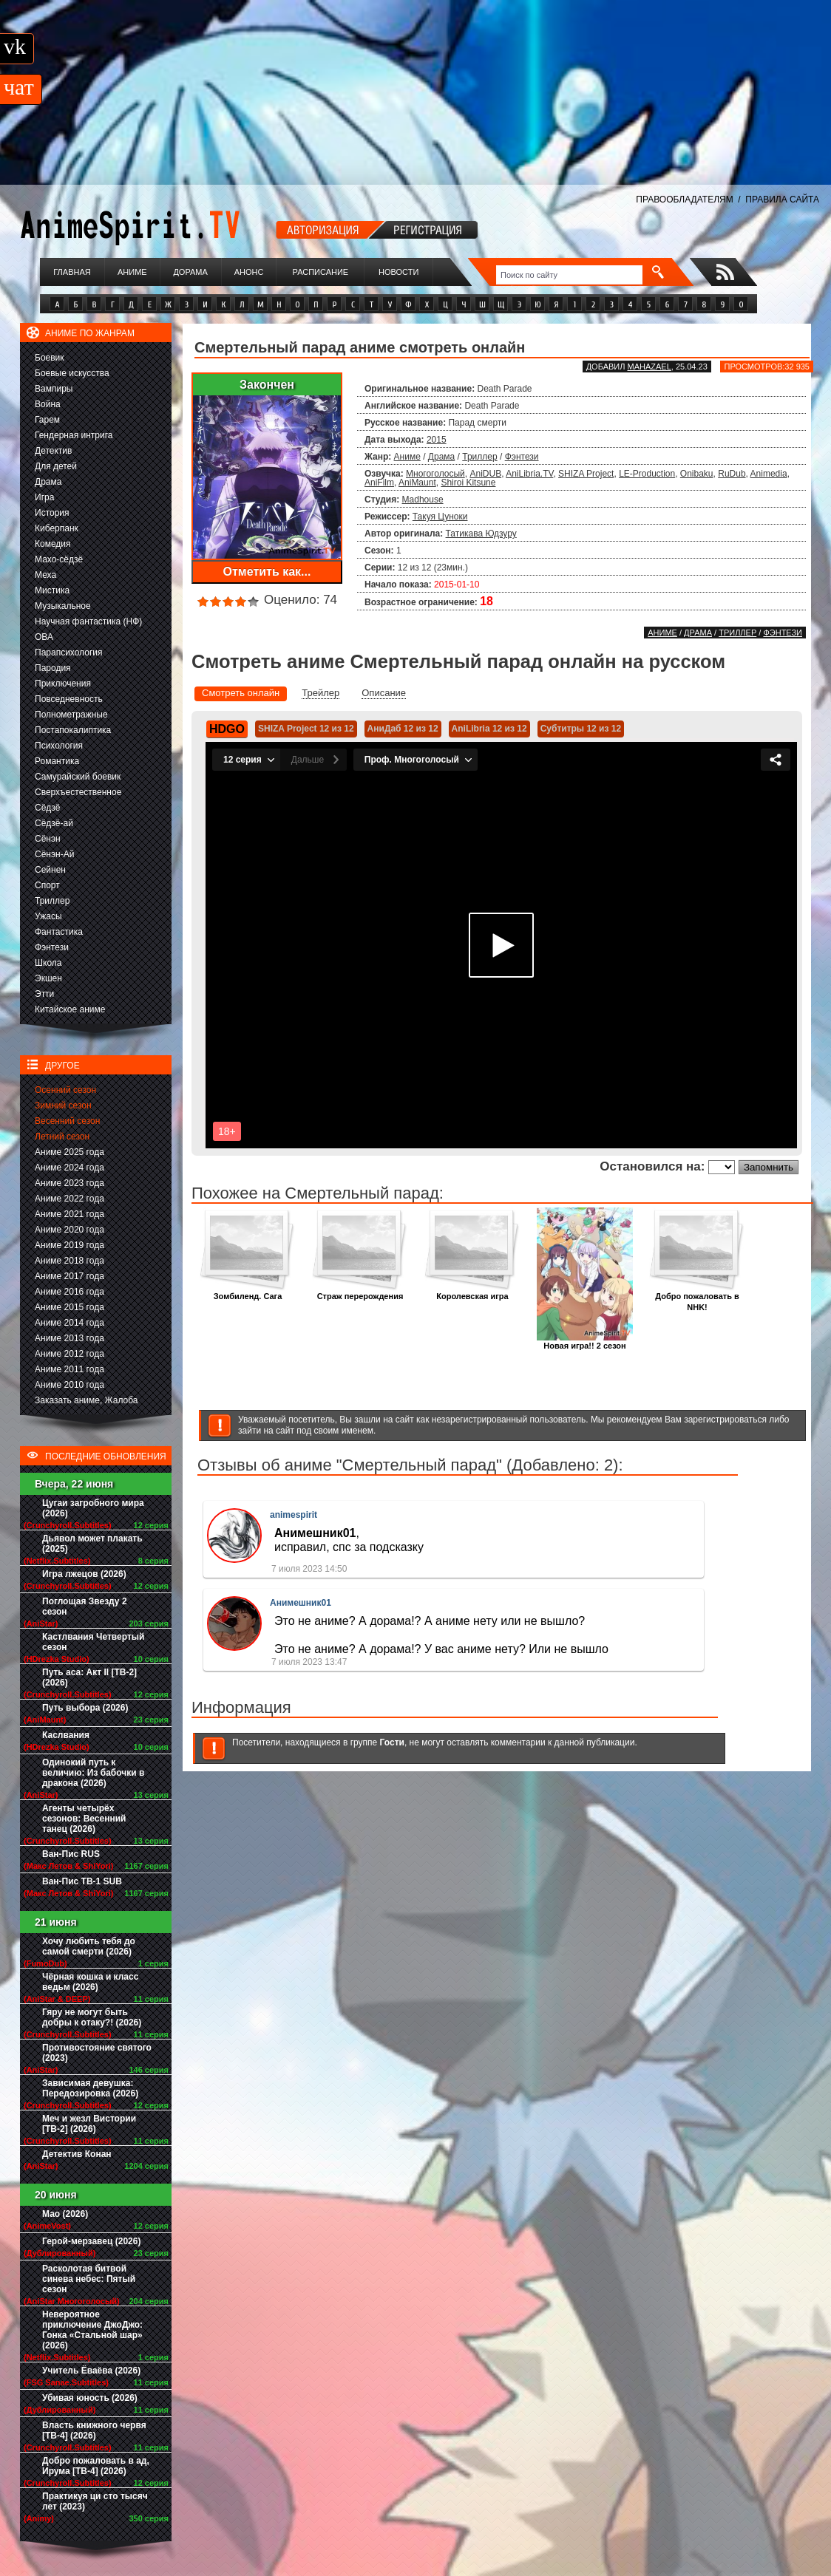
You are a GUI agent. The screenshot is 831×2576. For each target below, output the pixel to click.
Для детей (56, 466)
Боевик (49, 357)
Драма (48, 482)
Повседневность (69, 699)
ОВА (44, 637)
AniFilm (379, 482)
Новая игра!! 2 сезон (585, 1341)
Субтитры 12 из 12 (581, 728)
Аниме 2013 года (69, 1338)
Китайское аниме (70, 1009)
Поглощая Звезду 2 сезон (84, 1606)
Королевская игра (472, 1292)
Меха (45, 575)
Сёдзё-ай (54, 823)
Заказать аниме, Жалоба (86, 1400)
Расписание (321, 272)
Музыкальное (63, 606)
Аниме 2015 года (69, 1307)
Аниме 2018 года (69, 1260)
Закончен (267, 384)
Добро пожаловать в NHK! (697, 1298)
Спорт (47, 885)
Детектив (53, 451)
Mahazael (649, 366)
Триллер (52, 901)
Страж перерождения (360, 1292)
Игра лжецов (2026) (84, 1574)
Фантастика (59, 932)
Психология (59, 745)
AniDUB (485, 473)
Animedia (768, 473)
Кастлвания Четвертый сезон (93, 1642)
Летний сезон (62, 1136)
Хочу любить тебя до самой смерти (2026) (88, 1946)
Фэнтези (52, 947)
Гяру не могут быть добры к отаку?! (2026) (91, 2017)
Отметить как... (267, 571)
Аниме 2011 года (69, 1369)
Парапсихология (69, 652)
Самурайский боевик (78, 776)
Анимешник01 (300, 1603)
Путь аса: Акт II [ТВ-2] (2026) (89, 1677)
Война (48, 404)
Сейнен (50, 870)
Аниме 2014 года (69, 1323)
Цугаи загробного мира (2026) (93, 1508)
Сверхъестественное (78, 792)
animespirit (293, 1515)
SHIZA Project (586, 473)
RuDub (731, 473)
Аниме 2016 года (69, 1292)
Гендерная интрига (73, 435)
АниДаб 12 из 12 (402, 728)
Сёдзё (48, 808)
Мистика (52, 590)
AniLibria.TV (529, 473)
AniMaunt (417, 482)
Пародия (53, 668)
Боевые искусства (72, 373)
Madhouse (423, 499)
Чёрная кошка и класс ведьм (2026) (90, 1982)
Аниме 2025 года (69, 1152)
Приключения (63, 683)
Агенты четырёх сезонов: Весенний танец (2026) (84, 1818)
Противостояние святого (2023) (97, 2052)
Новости (398, 272)
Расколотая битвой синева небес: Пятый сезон (88, 2278)
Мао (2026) (65, 2214)
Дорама (190, 272)
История (52, 513)
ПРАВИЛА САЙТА (782, 199)
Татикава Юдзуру (481, 533)
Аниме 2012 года (69, 1354)
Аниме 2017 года (69, 1276)
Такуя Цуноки (440, 516)
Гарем (47, 420)
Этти (44, 994)
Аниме (132, 272)
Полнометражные (71, 714)
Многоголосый (435, 473)
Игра (44, 497)
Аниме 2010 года (69, 1385)
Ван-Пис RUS (71, 1854)
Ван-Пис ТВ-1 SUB (82, 1881)
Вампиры (53, 389)
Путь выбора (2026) (85, 1708)
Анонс (249, 272)
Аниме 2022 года (69, 1198)
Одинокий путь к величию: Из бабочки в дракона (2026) (93, 1772)
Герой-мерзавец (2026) (91, 2241)
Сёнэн (48, 839)
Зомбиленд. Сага (248, 1292)
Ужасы (48, 916)
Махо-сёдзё (59, 559)
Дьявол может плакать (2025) (92, 1543)
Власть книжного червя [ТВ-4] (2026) (94, 2430)
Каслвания (65, 1735)
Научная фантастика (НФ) (88, 621)
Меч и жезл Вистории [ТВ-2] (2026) (89, 2123)
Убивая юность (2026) (90, 2398)
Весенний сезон (67, 1121)
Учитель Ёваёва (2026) (91, 2370)
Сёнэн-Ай (54, 854)
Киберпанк (56, 528)
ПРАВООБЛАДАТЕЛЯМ (684, 199)
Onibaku (696, 473)
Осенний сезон (65, 1090)
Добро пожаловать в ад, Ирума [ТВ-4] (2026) (95, 2466)
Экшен (48, 978)
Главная (71, 272)
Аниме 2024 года (69, 1167)
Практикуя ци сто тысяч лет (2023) (95, 2501)
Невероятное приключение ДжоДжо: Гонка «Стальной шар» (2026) (92, 2330)
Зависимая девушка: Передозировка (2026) (90, 2088)
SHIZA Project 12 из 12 (306, 728)
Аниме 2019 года (69, 1245)
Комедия (53, 544)
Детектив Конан (77, 2154)
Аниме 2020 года (69, 1229)
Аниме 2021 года (69, 1214)
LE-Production (647, 473)
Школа (48, 963)
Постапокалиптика (73, 730)
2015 (437, 440)
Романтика (57, 761)
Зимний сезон (63, 1105)
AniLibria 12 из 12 (489, 728)
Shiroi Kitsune (468, 482)
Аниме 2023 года (69, 1183)
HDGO (227, 729)
